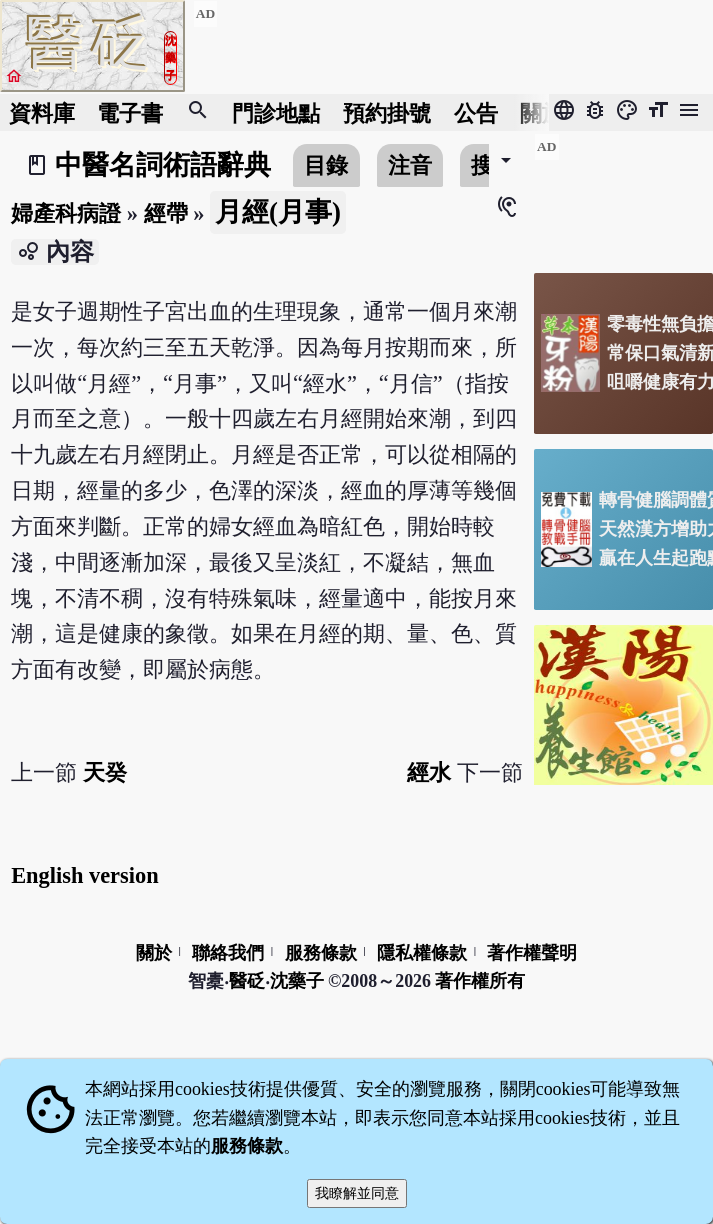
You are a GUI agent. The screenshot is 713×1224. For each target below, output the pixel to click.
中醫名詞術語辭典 (163, 165)
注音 (410, 165)
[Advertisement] (623, 195)
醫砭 (247, 981)
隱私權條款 (422, 953)
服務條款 (321, 953)
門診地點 (276, 112)
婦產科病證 (66, 213)
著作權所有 (480, 981)
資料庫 (42, 112)
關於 (542, 112)
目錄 (326, 165)
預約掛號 (387, 112)
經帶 (166, 213)
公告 (476, 112)
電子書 (130, 112)
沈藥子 (297, 981)
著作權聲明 (532, 953)
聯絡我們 (228, 953)
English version (84, 875)
